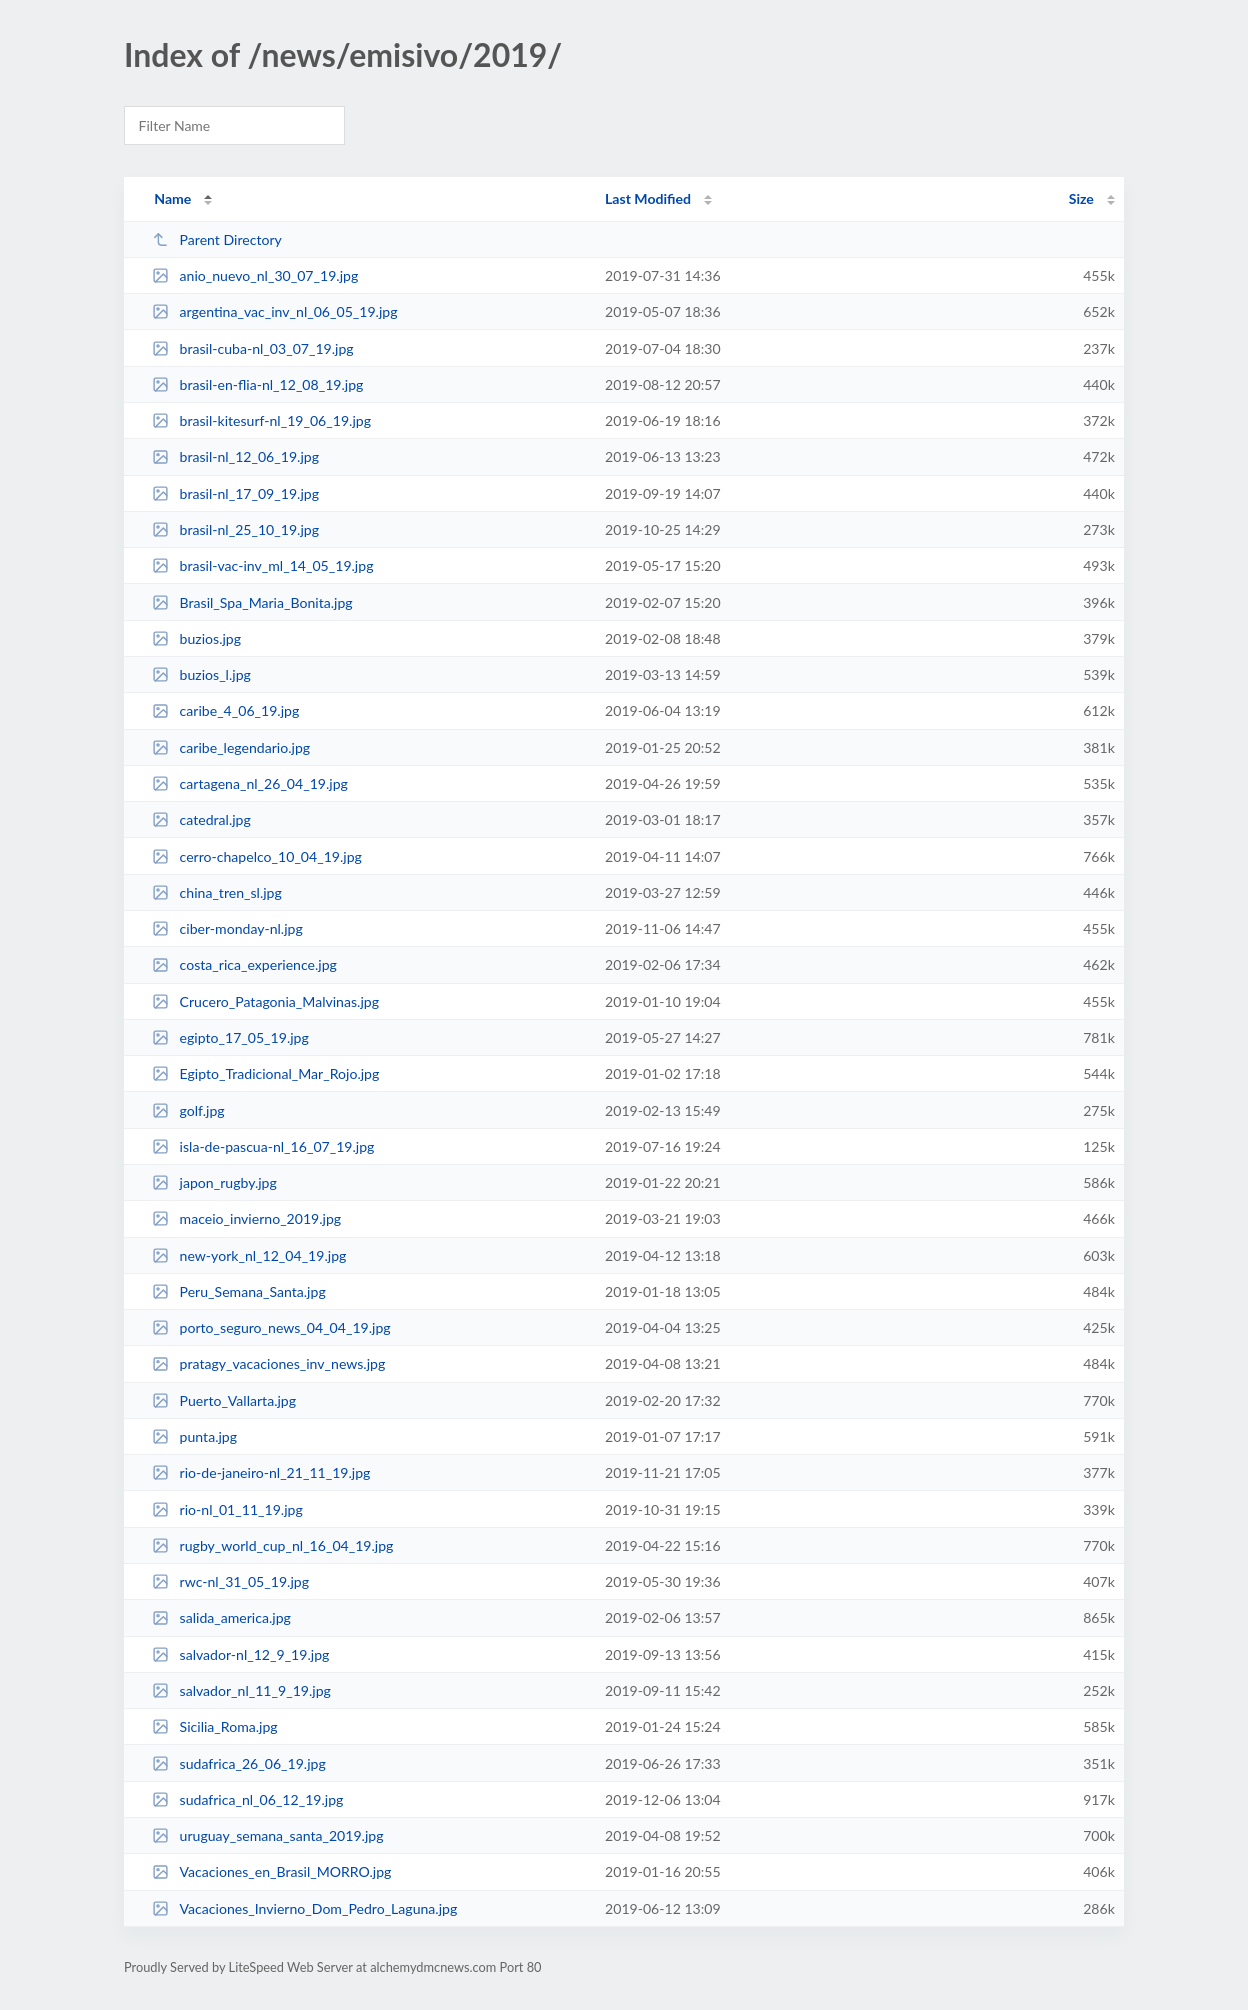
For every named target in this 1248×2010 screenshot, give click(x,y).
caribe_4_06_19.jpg (225, 710)
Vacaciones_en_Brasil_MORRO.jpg (271, 1871)
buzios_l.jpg (201, 674)
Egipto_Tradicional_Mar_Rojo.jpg (265, 1073)
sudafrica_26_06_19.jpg (239, 1763)
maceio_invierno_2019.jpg (246, 1218)
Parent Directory (217, 239)
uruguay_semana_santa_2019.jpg (267, 1835)
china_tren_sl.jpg (217, 892)
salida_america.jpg (221, 1617)
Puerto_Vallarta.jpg (224, 1400)
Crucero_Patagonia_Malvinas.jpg (265, 1001)
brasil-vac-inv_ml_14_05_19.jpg (262, 565)
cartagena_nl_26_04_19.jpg (250, 783)
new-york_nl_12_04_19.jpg (249, 1255)
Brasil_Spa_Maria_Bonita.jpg (252, 602)
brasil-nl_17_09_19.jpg (235, 493)
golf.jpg (188, 1110)
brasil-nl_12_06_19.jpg (235, 456)
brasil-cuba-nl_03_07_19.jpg (253, 348)
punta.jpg (194, 1436)
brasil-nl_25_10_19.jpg (235, 529)
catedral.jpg (201, 819)
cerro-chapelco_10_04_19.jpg (257, 856)
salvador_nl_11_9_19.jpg (241, 1690)
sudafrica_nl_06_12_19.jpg (247, 1799)
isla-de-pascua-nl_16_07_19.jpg (263, 1146)
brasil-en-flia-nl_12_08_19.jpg (257, 384)
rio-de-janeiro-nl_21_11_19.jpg (261, 1472)
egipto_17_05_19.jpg (230, 1037)
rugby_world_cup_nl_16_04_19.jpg (272, 1545)
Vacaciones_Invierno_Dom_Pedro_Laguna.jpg (304, 1908)
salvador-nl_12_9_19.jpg (240, 1654)
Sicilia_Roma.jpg (215, 1726)
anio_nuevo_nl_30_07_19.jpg (255, 275)
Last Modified (648, 198)
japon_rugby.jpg (214, 1182)
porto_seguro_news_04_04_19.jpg (271, 1327)
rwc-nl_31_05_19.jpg (230, 1581)
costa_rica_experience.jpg (244, 964)
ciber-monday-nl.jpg (227, 928)
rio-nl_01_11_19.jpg (227, 1509)
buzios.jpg (196, 638)
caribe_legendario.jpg (231, 747)
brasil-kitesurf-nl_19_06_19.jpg (261, 420)
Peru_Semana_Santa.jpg (239, 1291)
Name (172, 198)
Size (1081, 198)
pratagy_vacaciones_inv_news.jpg (268, 1363)
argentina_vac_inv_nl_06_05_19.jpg (274, 311)
